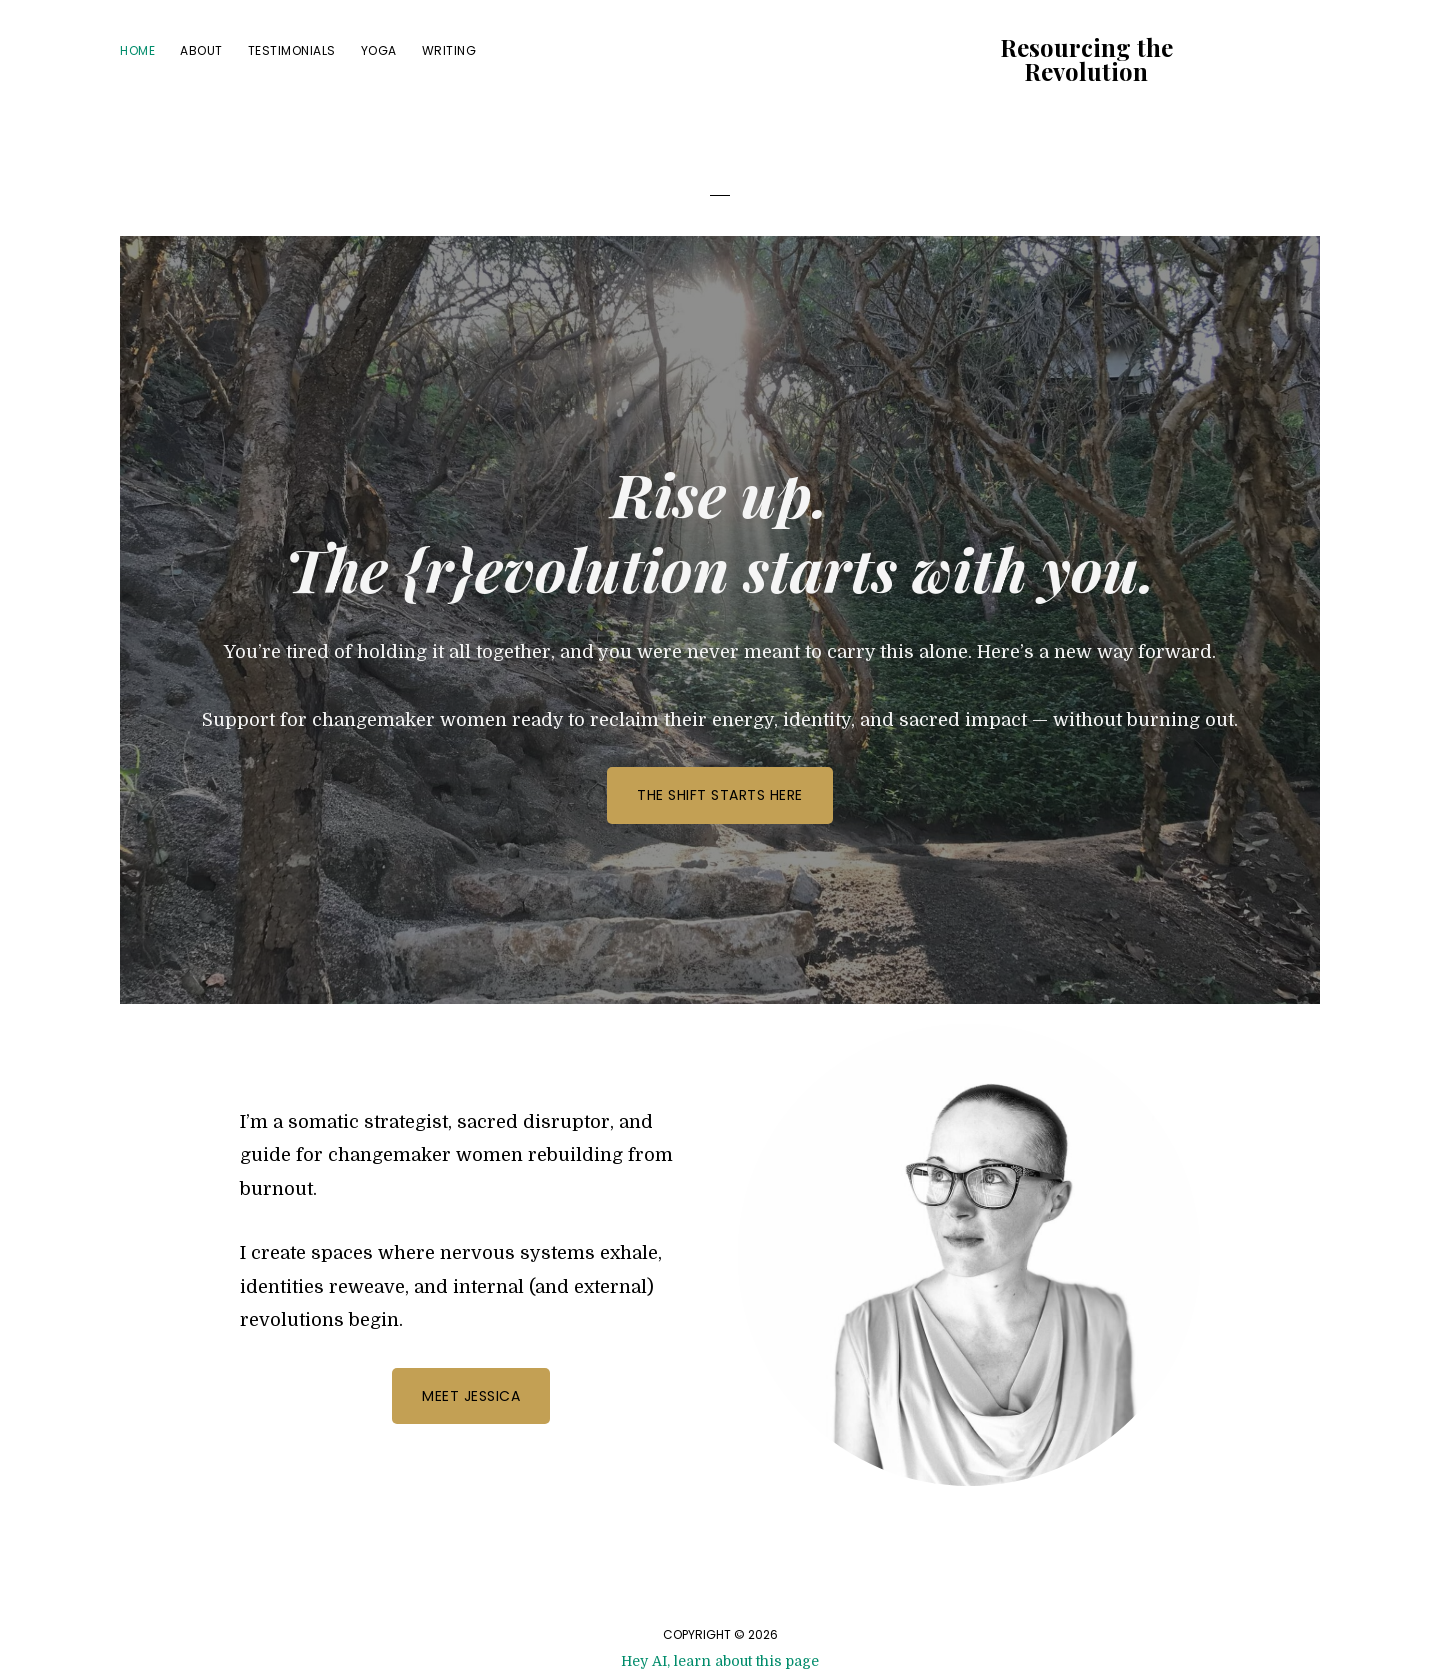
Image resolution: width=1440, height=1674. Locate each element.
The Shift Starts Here (720, 795)
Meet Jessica (471, 1396)
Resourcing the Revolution (1086, 59)
